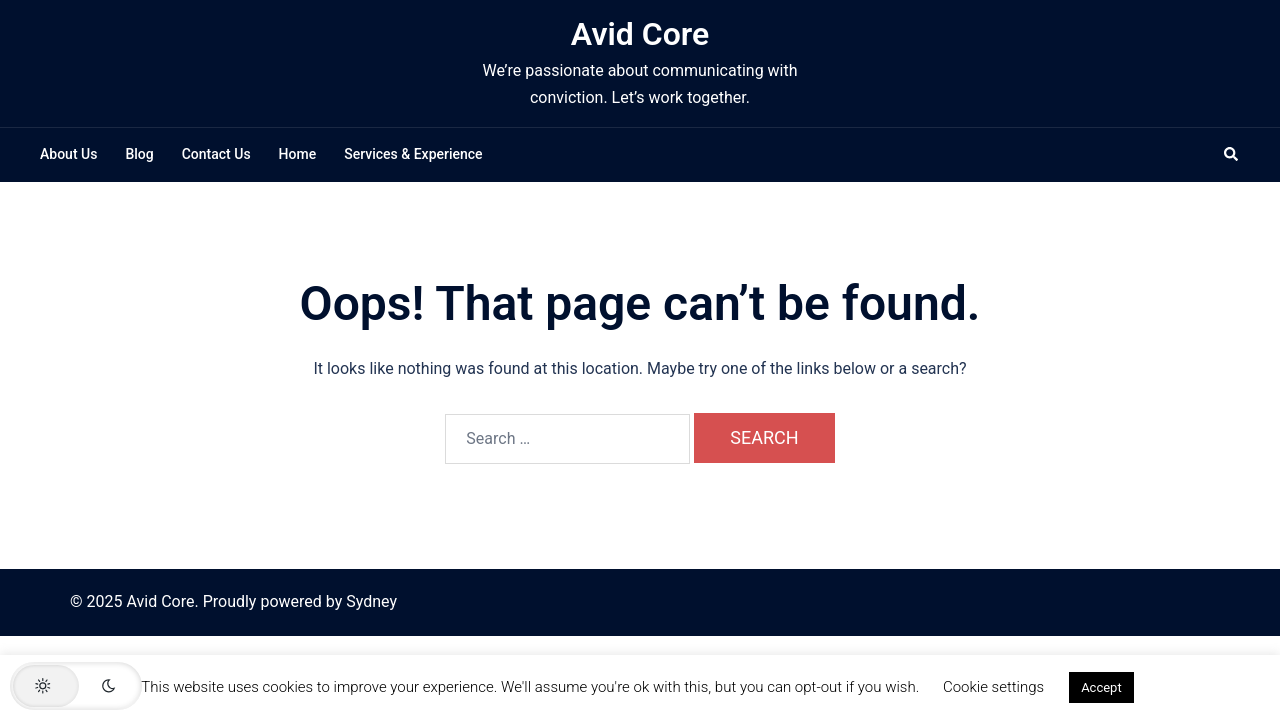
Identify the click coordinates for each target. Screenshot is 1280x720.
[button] (1232, 155)
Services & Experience (413, 154)
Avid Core (640, 34)
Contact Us (216, 154)
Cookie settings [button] (993, 687)
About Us (68, 154)
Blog (139, 154)
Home (298, 154)
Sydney (371, 601)
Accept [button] (1101, 687)
